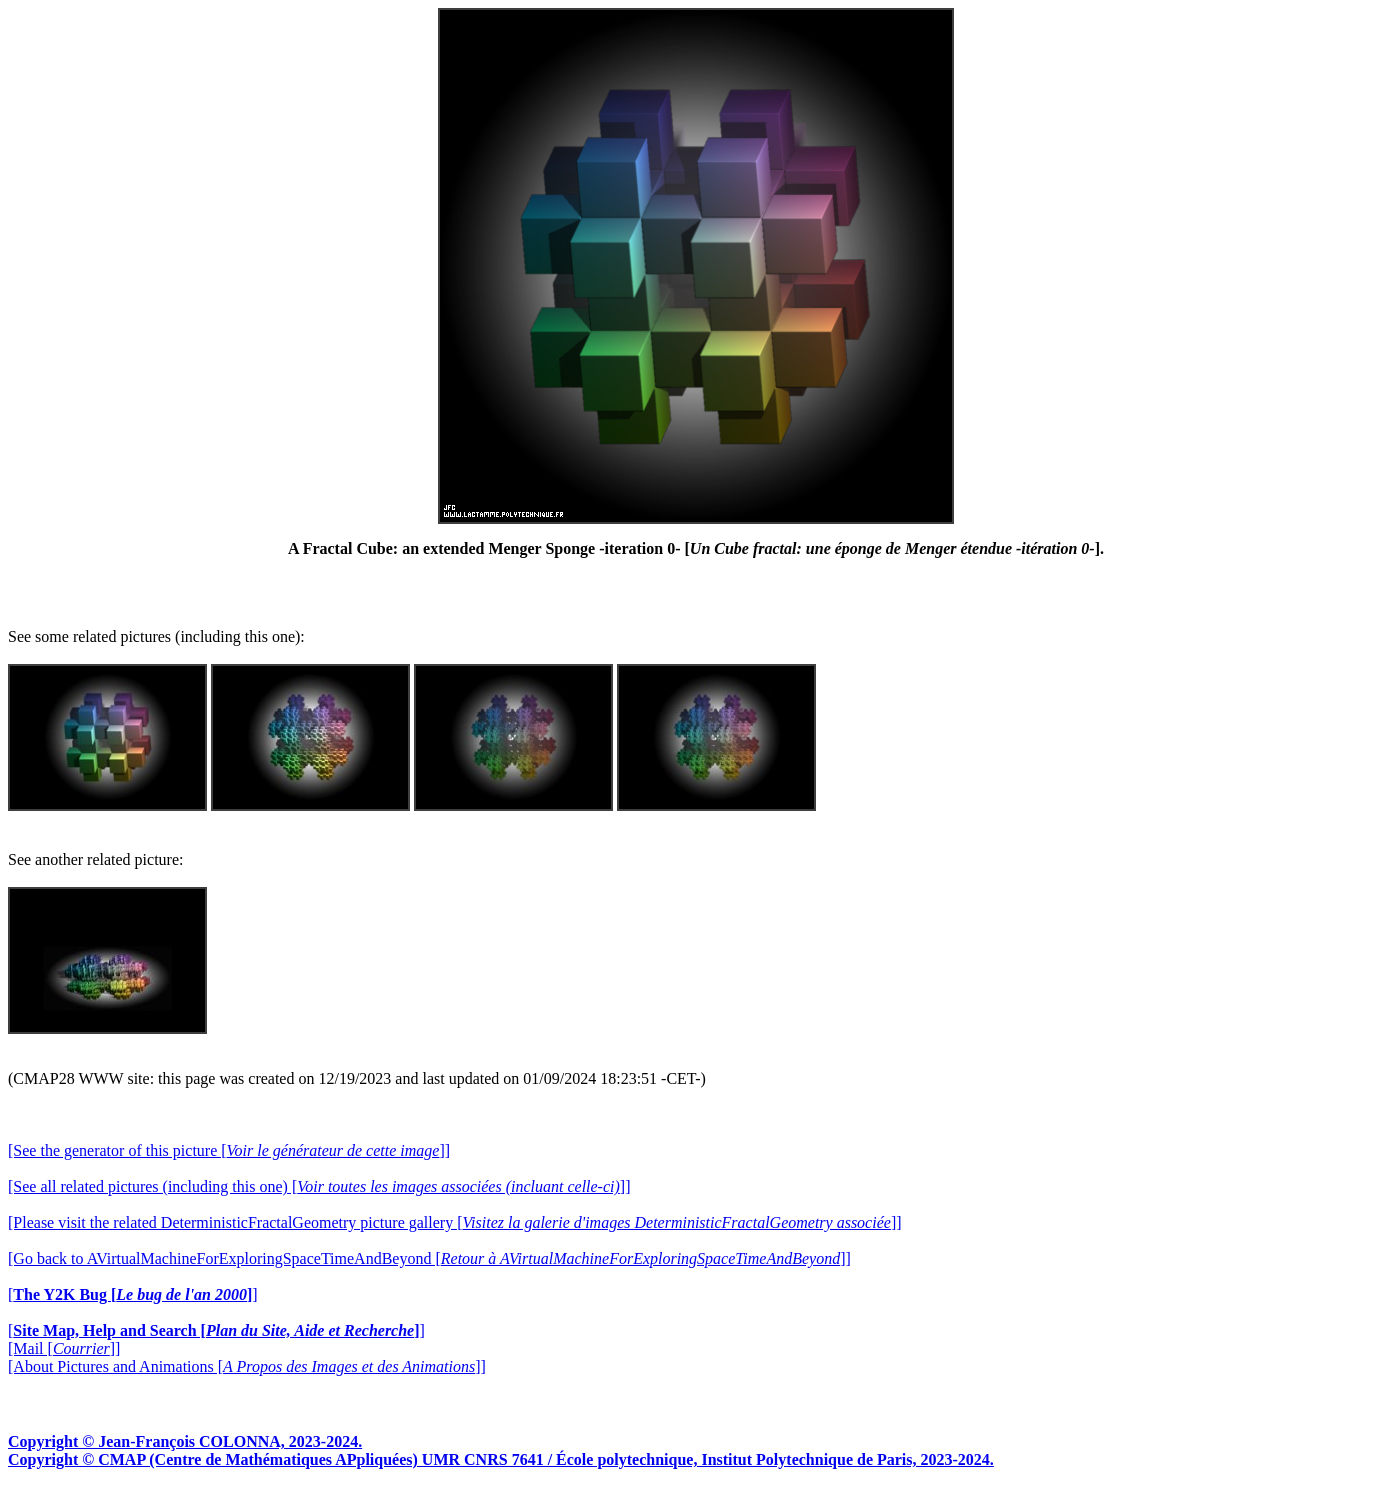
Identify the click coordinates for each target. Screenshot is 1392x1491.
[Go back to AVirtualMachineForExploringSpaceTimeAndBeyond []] (429, 1258)
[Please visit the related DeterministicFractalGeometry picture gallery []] (455, 1222)
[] (133, 1294)
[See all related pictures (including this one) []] (319, 1186)
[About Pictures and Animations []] (247, 1366)
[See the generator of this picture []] (229, 1150)
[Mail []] (64, 1348)
